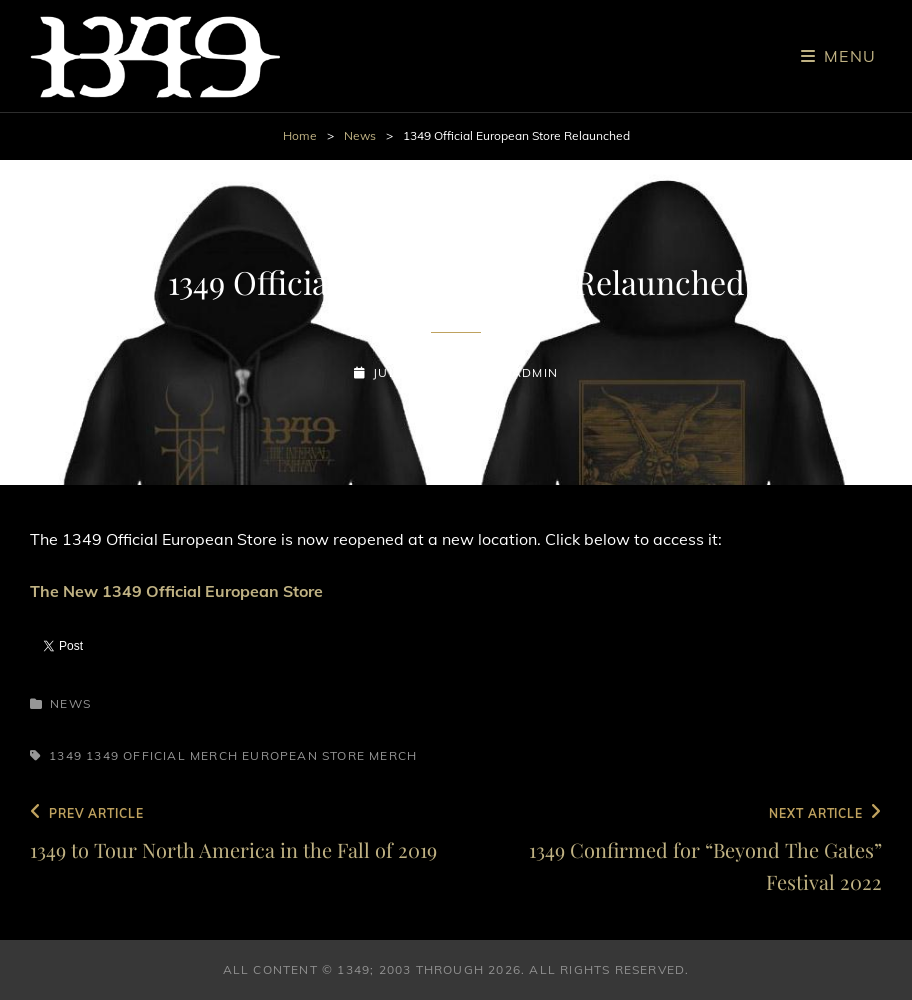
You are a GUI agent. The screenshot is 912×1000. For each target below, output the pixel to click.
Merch (393, 755)
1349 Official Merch (162, 755)
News (360, 135)
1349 (65, 755)
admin (535, 372)
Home (300, 135)
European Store (303, 755)
